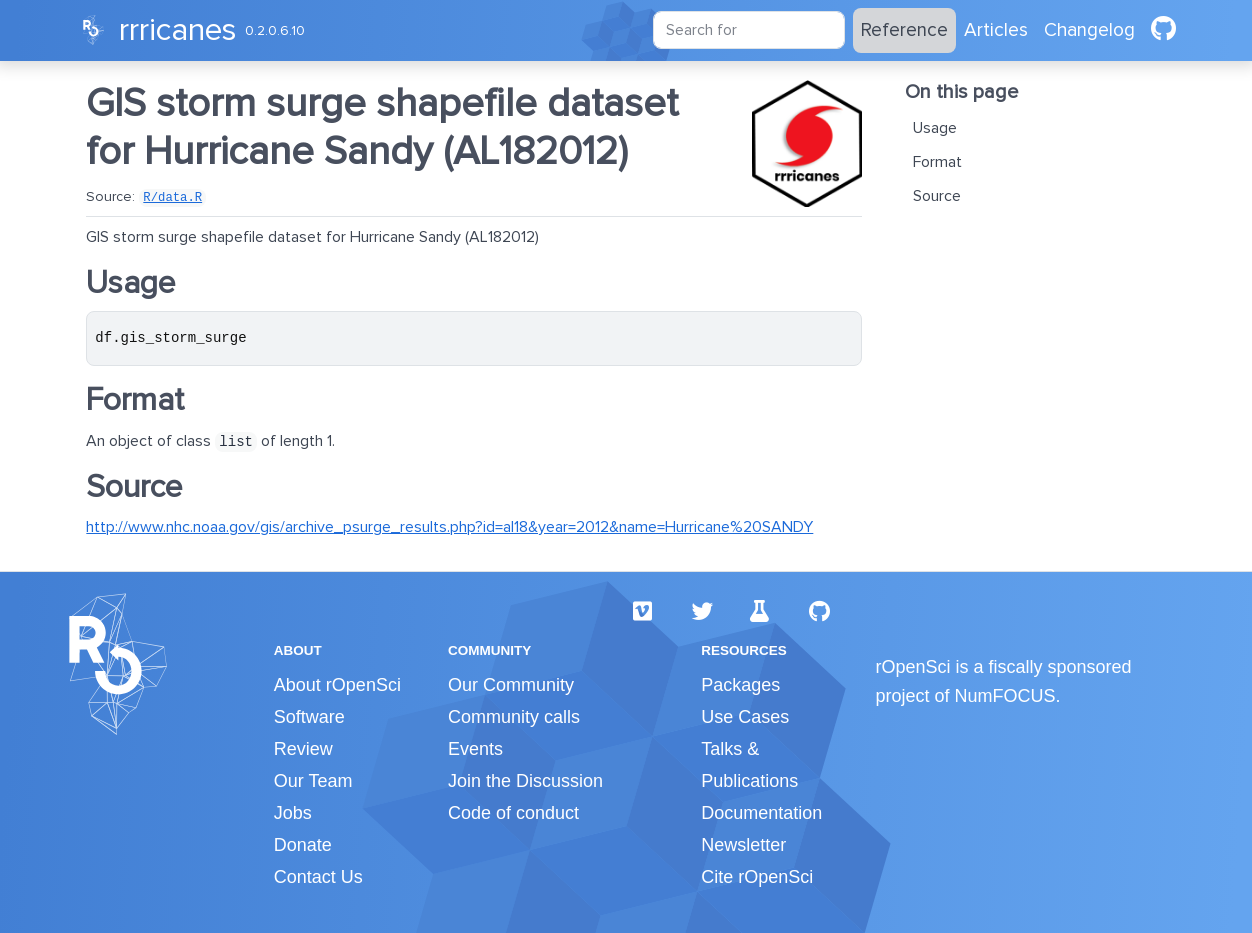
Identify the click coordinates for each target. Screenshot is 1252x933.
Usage (935, 128)
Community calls (514, 717)
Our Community (511, 685)
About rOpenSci (337, 685)
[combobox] (749, 30)
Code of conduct (513, 813)
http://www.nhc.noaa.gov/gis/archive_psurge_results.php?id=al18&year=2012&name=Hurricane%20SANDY (449, 527)
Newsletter (743, 845)
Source (937, 196)
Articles (996, 30)
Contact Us (318, 877)
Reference (904, 30)
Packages (740, 685)
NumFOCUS (1005, 696)
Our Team (313, 781)
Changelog (1089, 30)
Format (937, 162)
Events (475, 749)
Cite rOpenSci (757, 877)
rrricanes (178, 30)
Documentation (761, 813)
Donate (303, 845)
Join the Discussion (525, 781)
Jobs (293, 813)
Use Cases (745, 717)
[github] (1163, 30)
